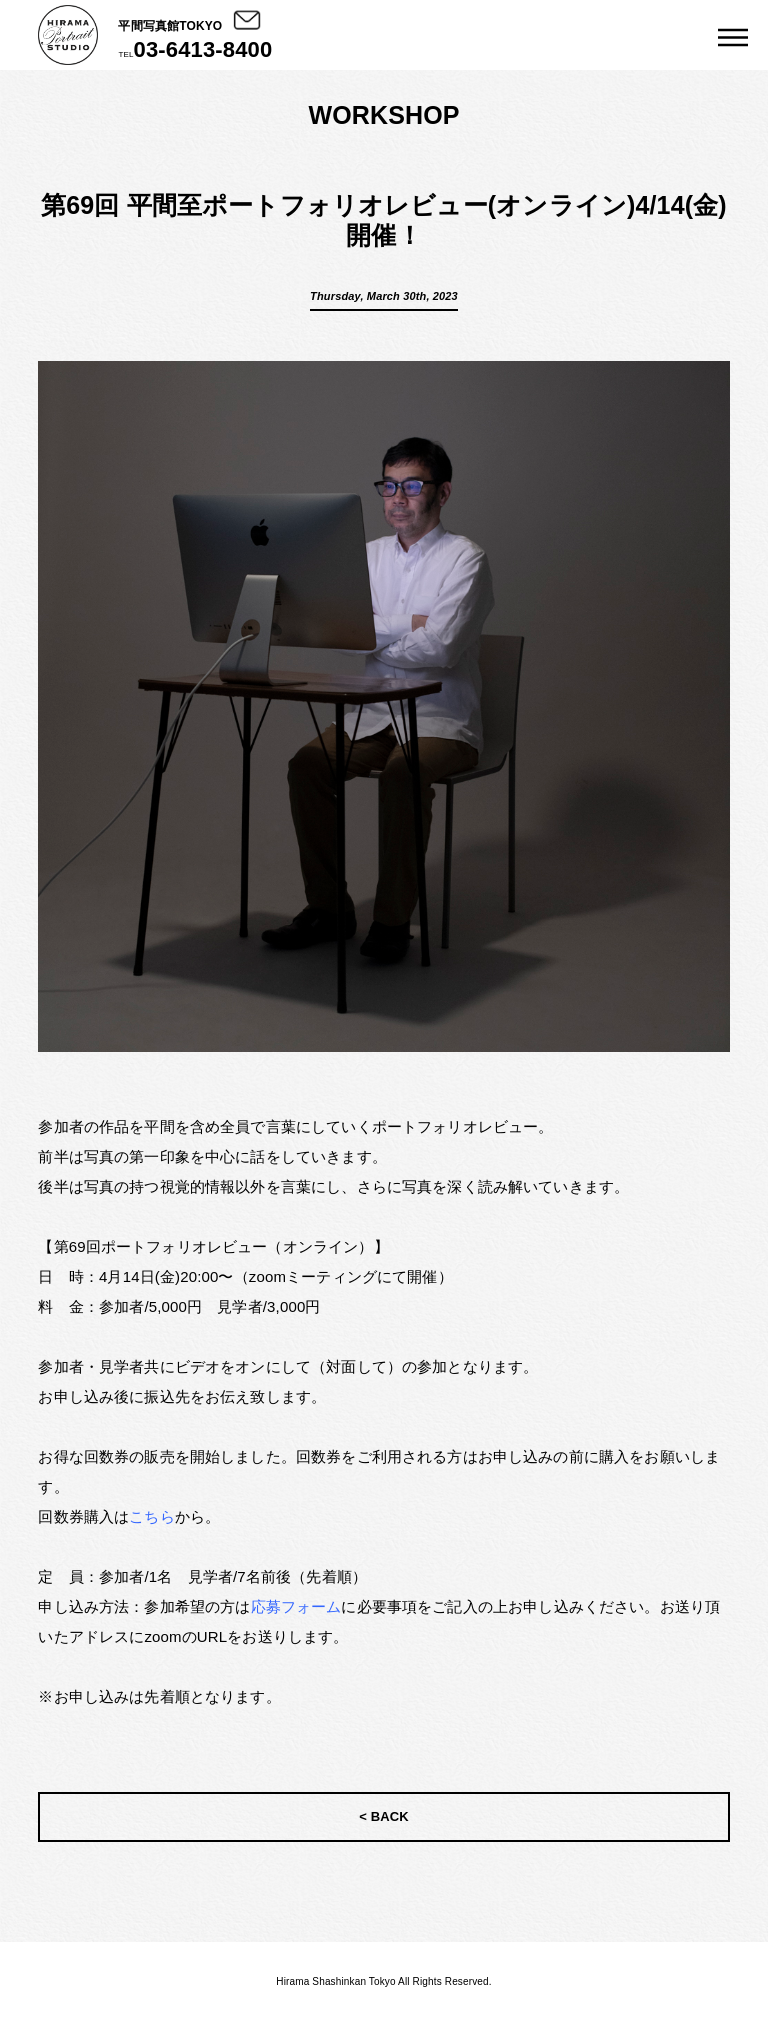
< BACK (384, 1816)
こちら (151, 1516)
